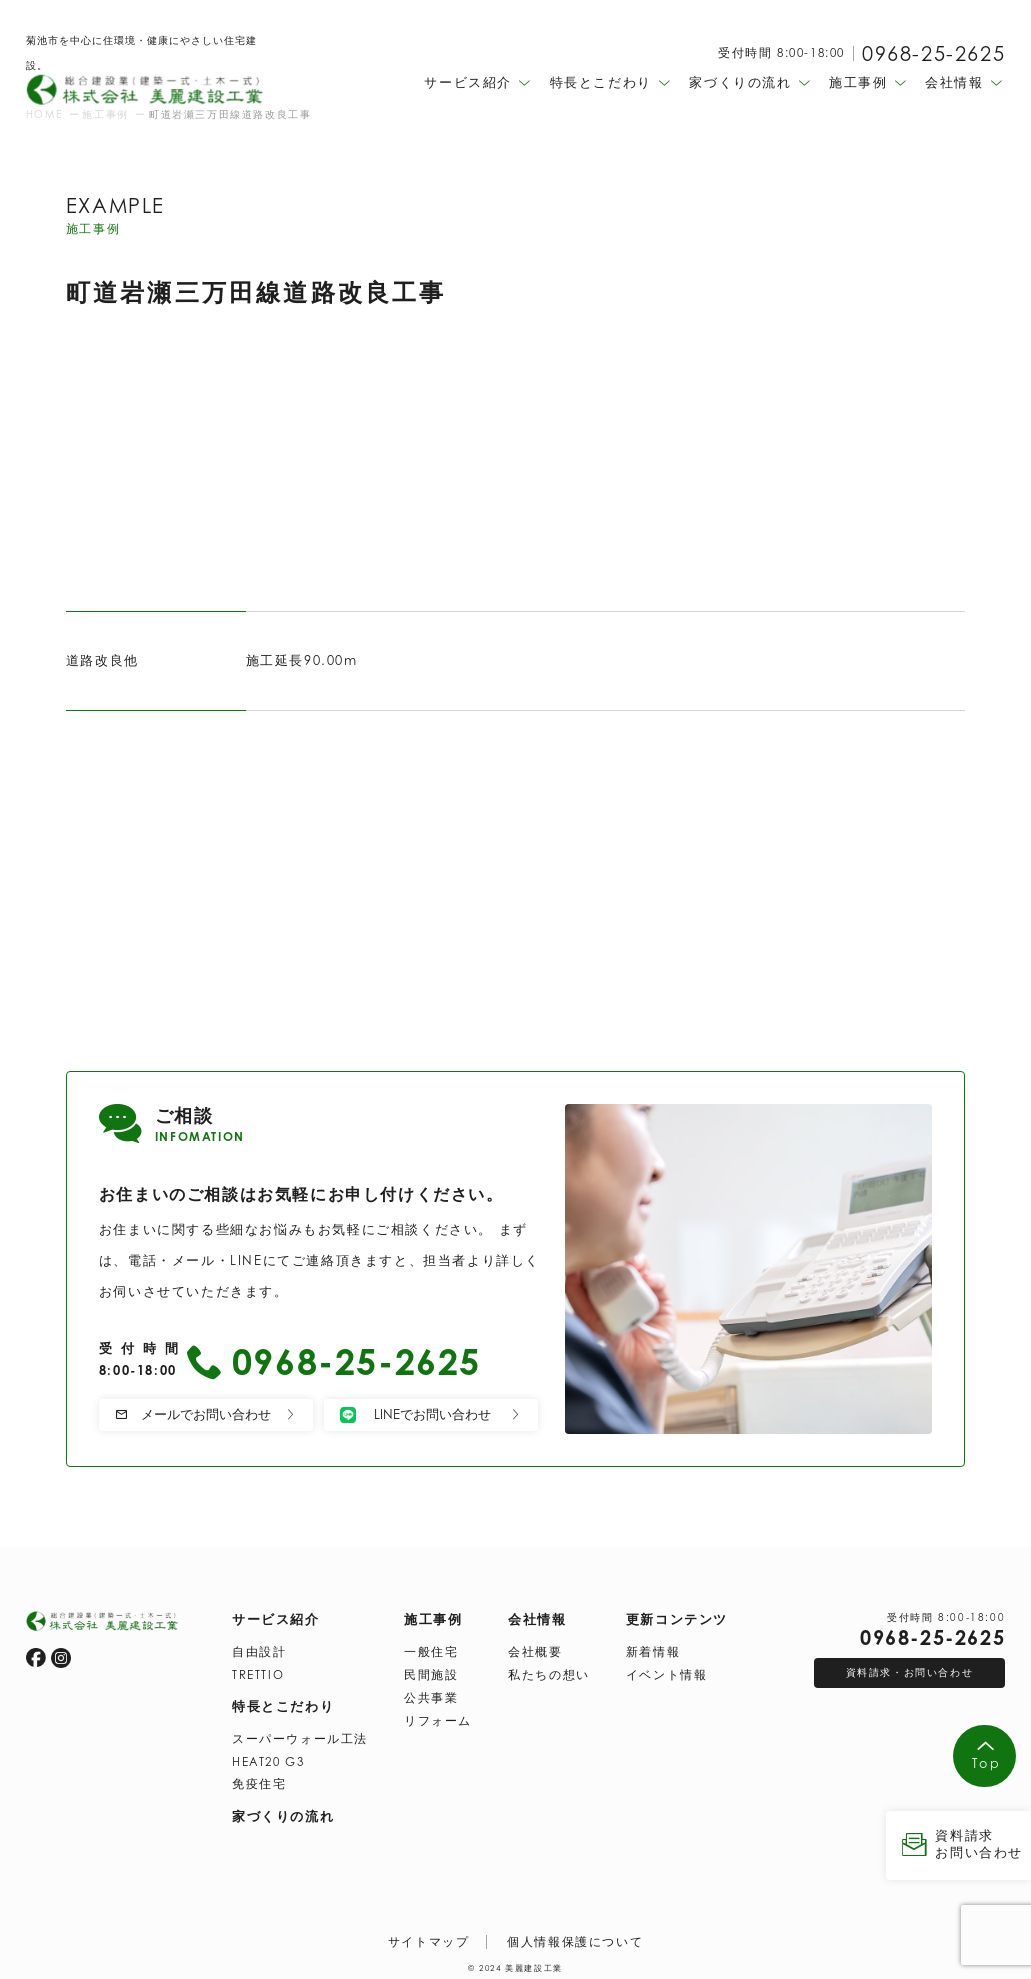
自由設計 (259, 1649)
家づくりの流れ (283, 1813)
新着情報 (653, 1649)
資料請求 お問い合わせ (958, 1844)
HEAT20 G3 (268, 1759)
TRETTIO (258, 1672)
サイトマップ (429, 1939)
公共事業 (431, 1695)
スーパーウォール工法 (300, 1736)
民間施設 (431, 1672)
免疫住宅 (259, 1781)
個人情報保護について (575, 1939)
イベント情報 (667, 1672)
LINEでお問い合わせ (431, 1414)
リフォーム (438, 1718)
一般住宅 (431, 1649)
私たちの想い (549, 1672)
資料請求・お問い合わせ (910, 1669)
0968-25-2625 (933, 54)
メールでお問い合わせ (206, 1414)
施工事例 (433, 1616)
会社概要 (535, 1649)
